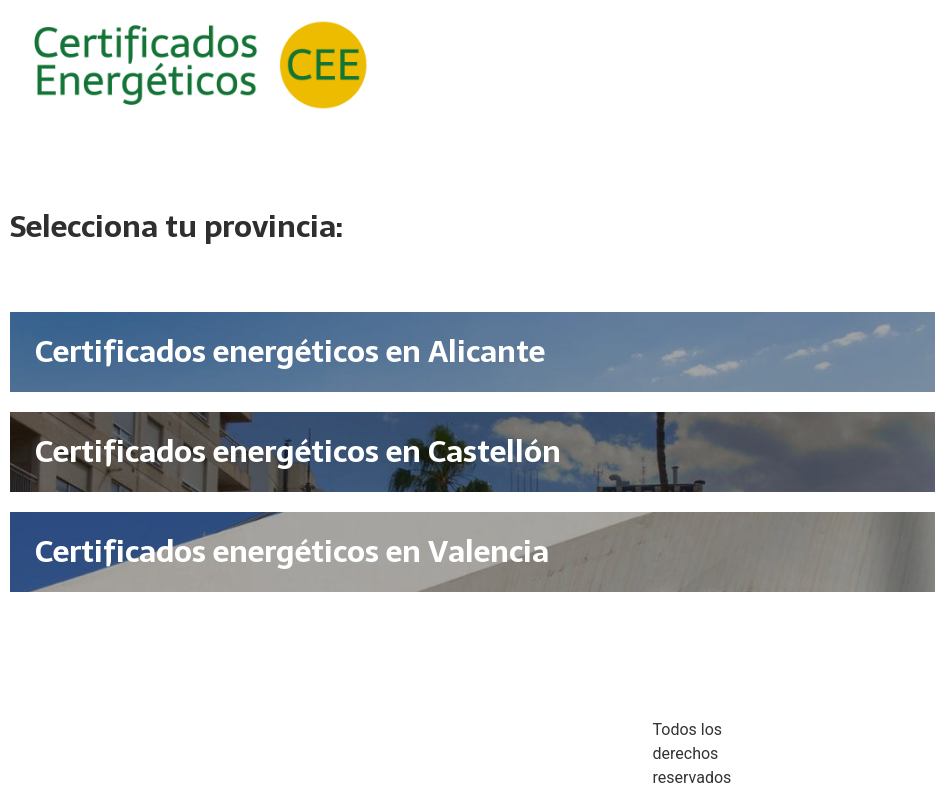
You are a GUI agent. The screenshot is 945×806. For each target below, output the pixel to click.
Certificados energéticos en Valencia (292, 551)
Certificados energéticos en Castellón (298, 451)
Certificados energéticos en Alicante (290, 351)
